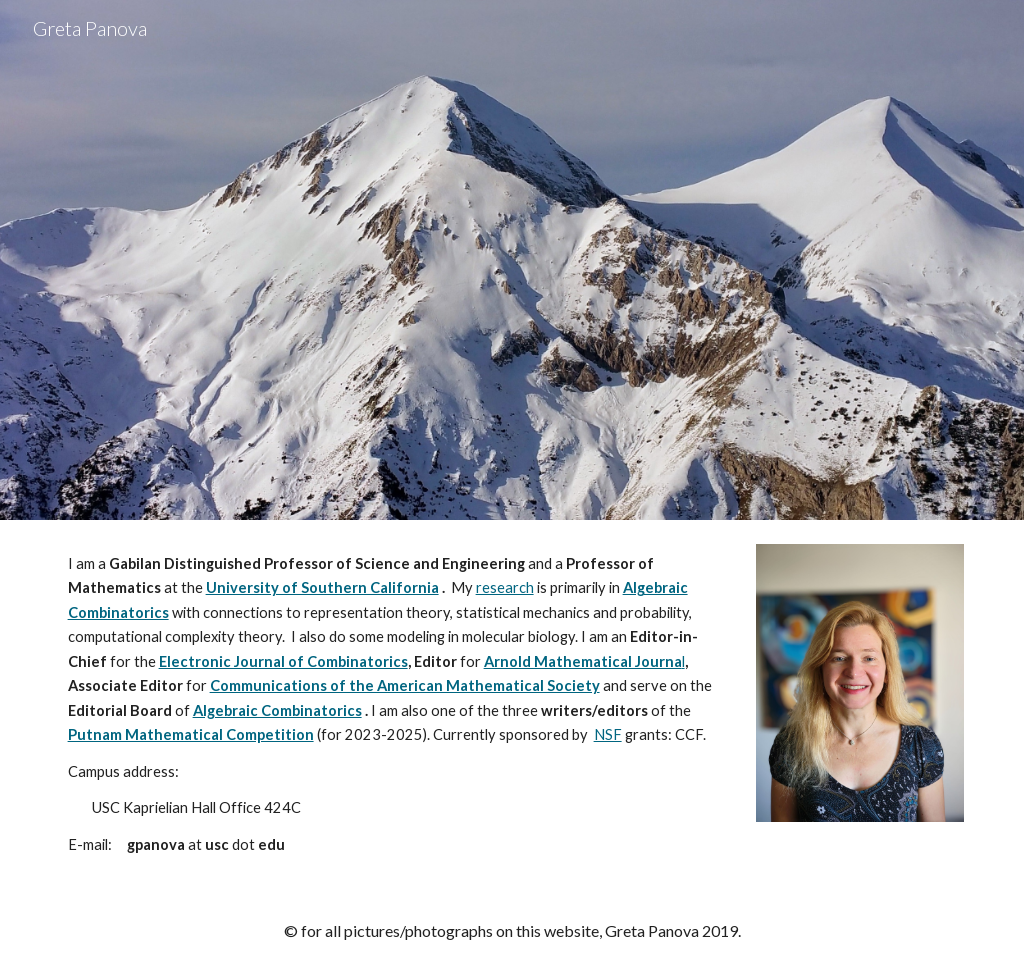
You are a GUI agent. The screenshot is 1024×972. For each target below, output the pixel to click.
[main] (396, 704)
